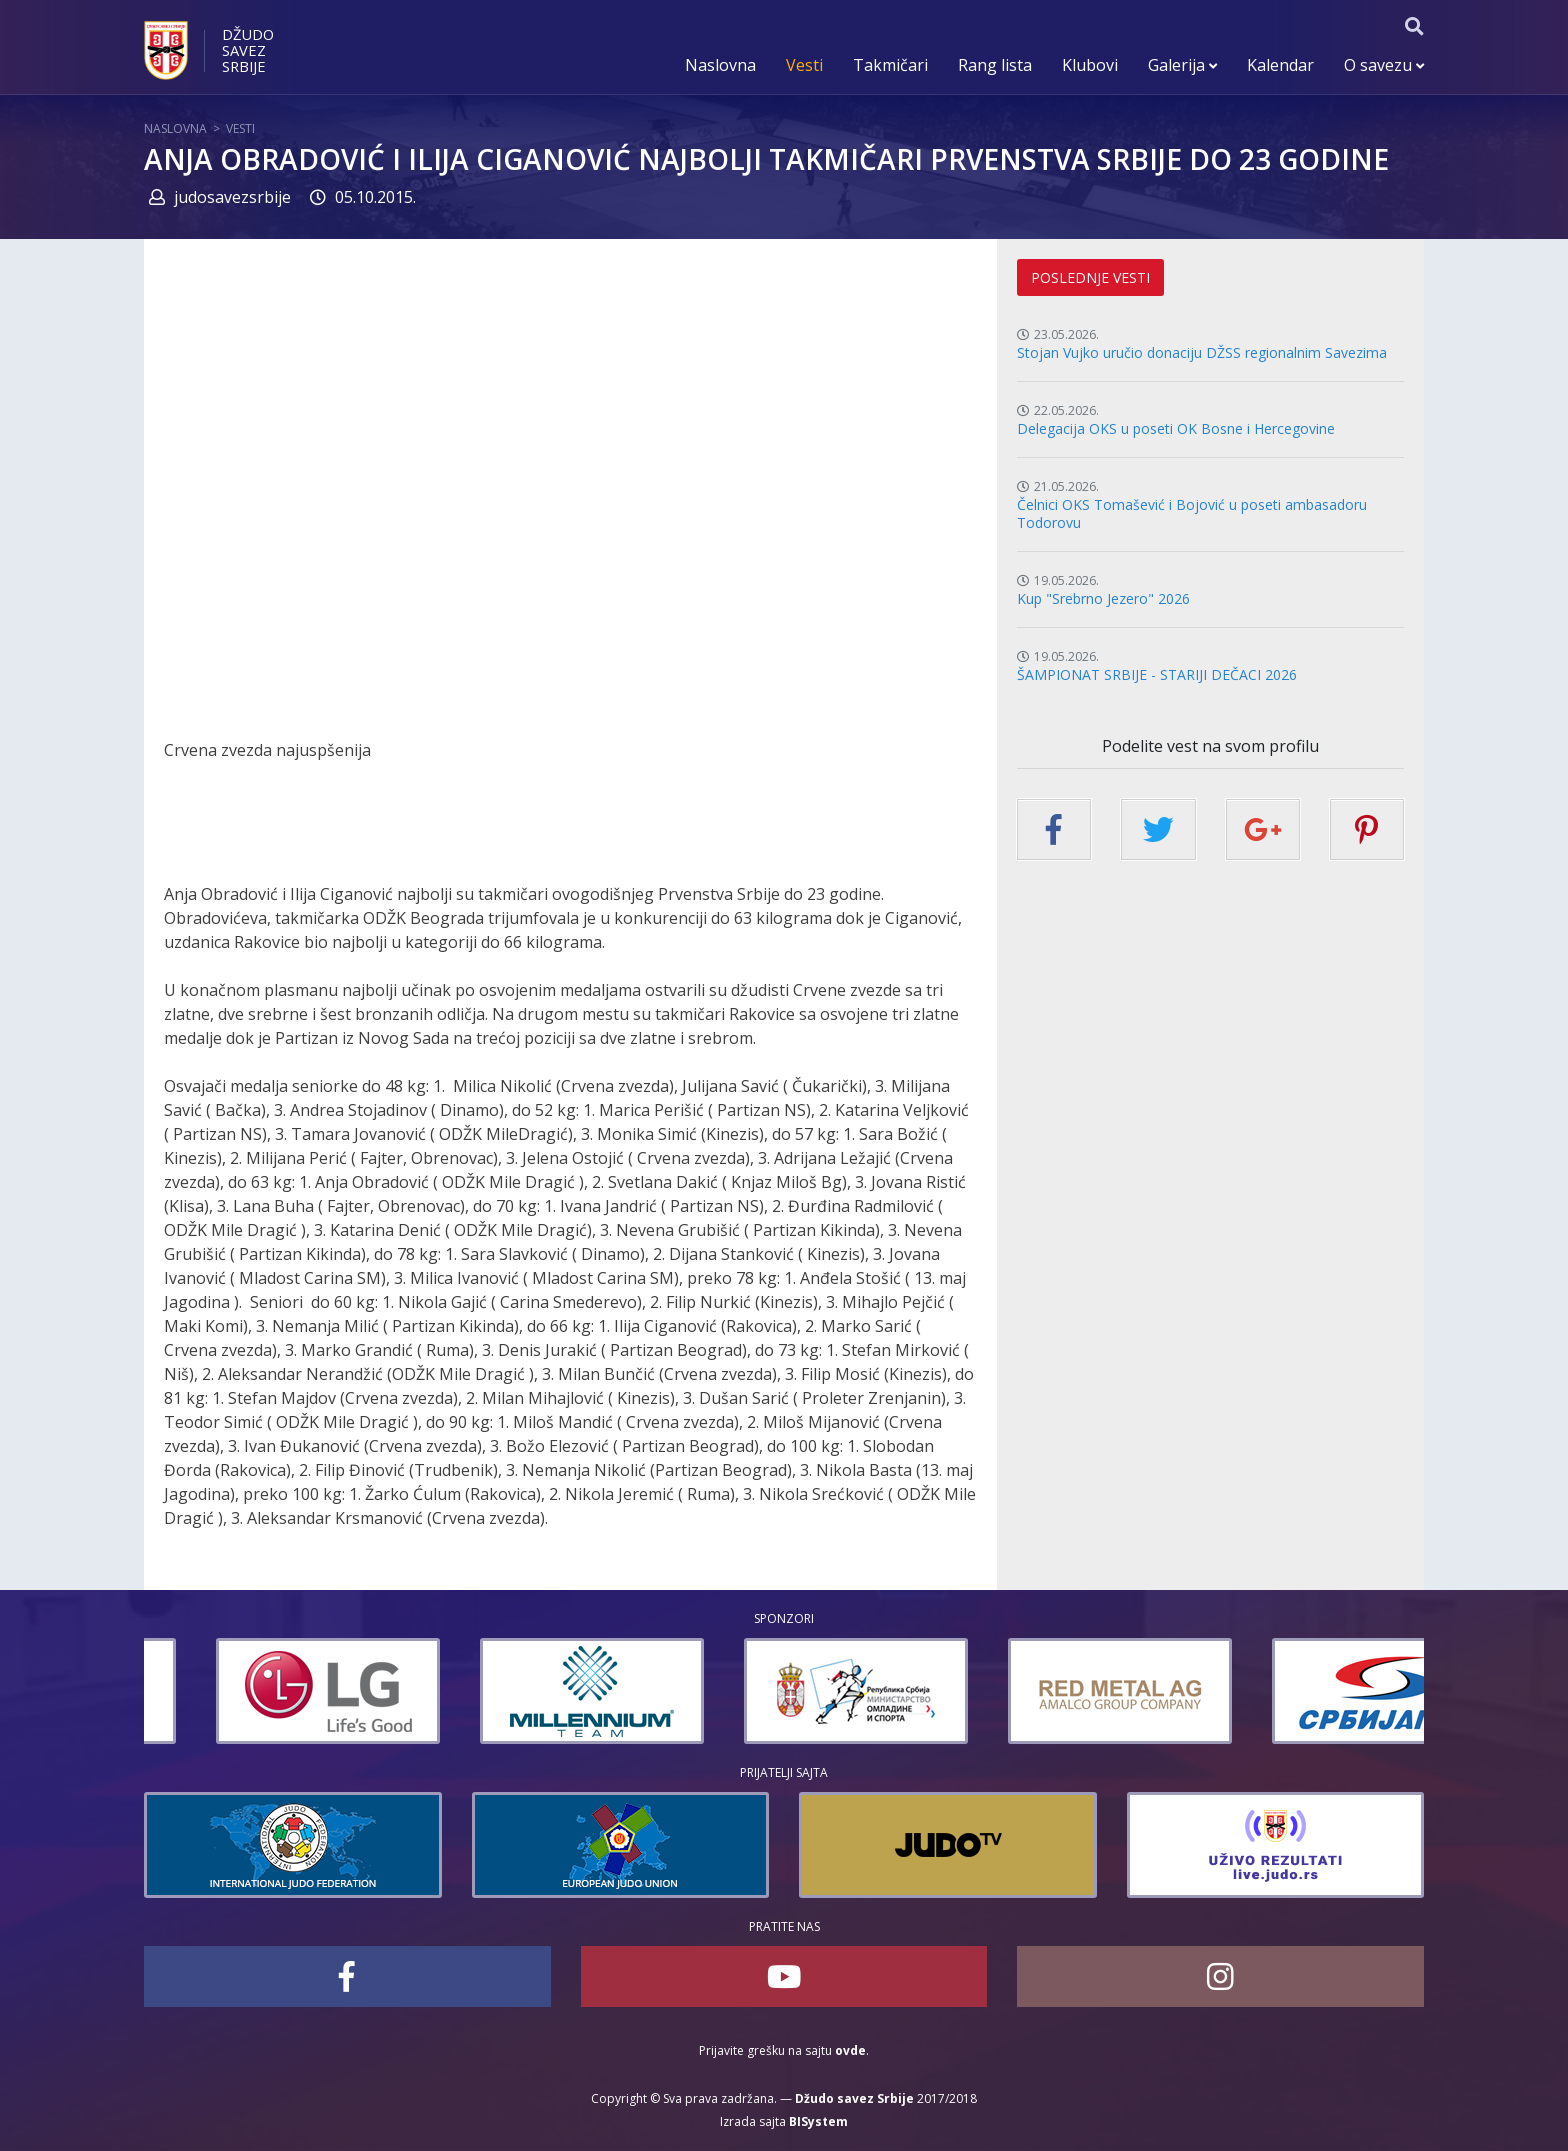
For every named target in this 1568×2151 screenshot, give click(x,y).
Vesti (804, 65)
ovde (850, 2050)
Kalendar (1280, 65)
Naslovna (720, 65)
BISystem (818, 2121)
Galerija (1182, 65)
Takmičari (890, 65)
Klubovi (1090, 65)
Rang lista (995, 65)
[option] (256, 1691)
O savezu (1384, 65)
